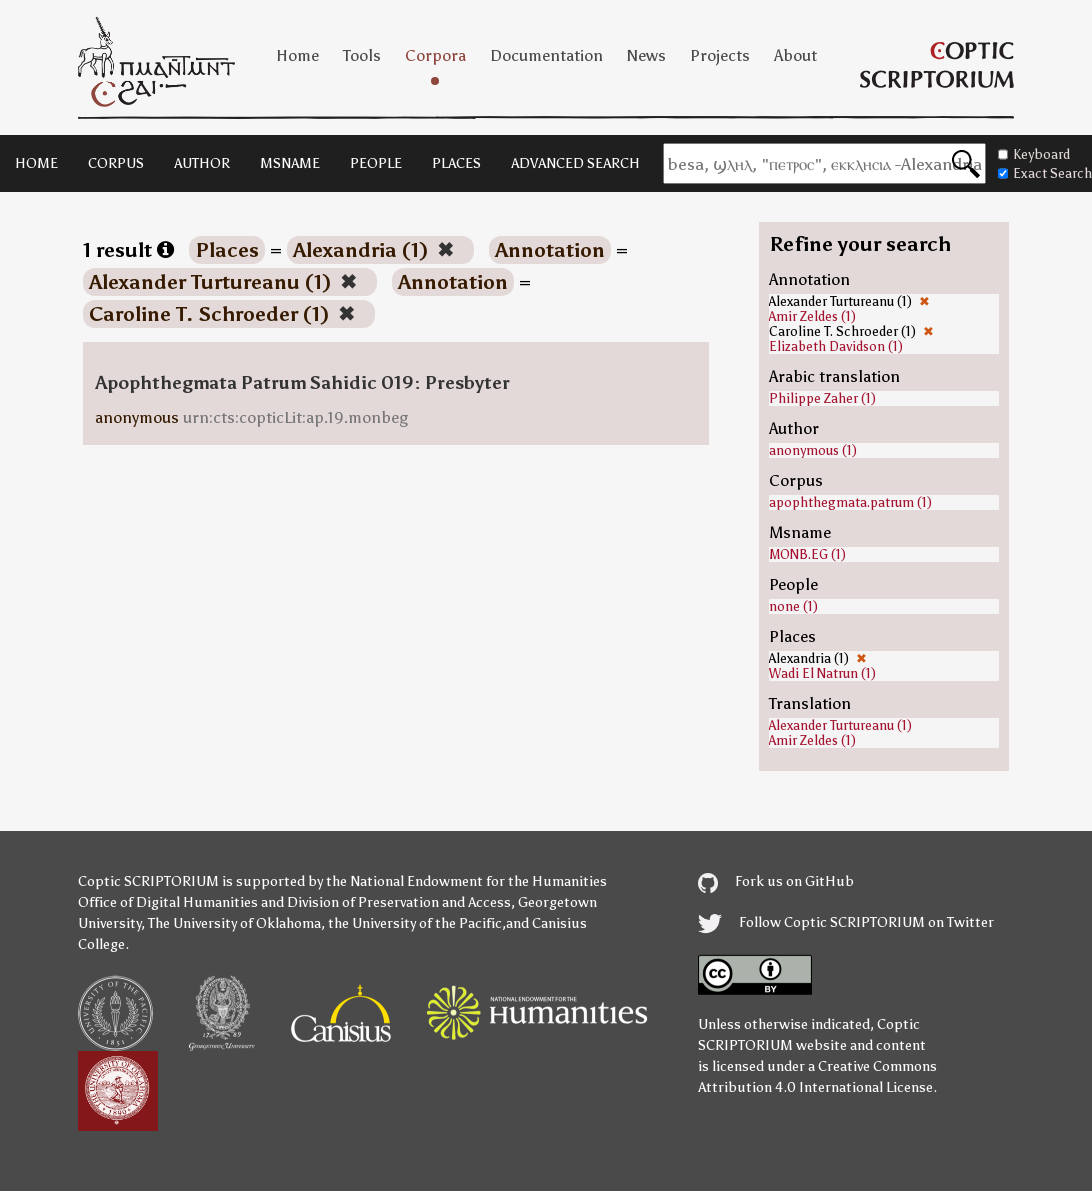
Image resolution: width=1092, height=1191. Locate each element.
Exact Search (1045, 173)
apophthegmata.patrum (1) (850, 502)
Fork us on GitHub (776, 881)
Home (297, 55)
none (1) (793, 606)
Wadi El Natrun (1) (822, 673)
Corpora (435, 55)
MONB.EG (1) (807, 554)
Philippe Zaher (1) (822, 398)
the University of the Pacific (415, 923)
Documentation (546, 55)
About (795, 55)
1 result (128, 250)
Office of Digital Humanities (168, 902)
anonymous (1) (813, 450)
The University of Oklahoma (234, 923)
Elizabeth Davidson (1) (836, 346)
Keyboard (1034, 154)
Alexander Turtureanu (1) (840, 725)
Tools (362, 55)
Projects (720, 55)
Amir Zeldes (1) (812, 316)
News (646, 55)
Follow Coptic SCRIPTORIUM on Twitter (846, 922)
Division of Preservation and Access (399, 902)
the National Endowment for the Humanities (466, 881)
